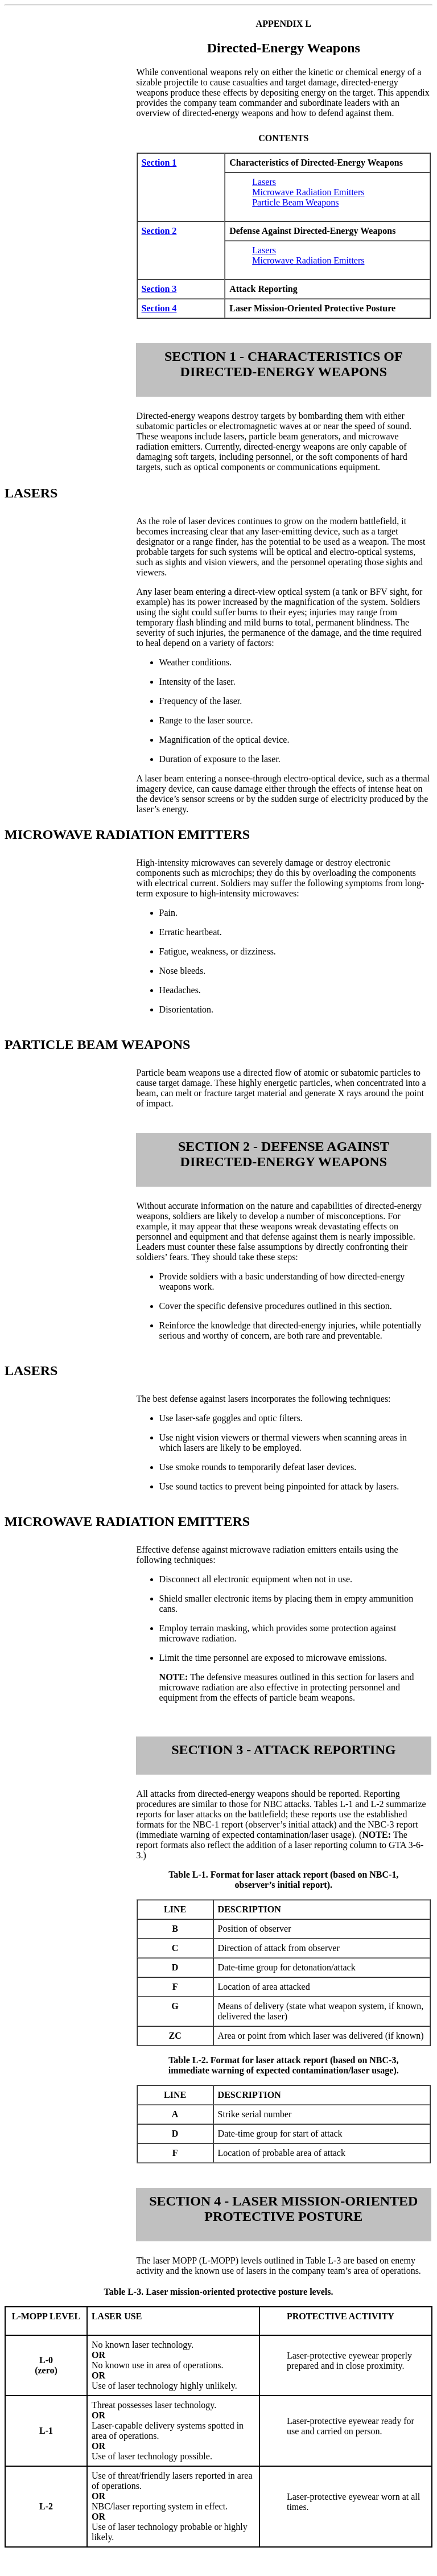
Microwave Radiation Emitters (308, 192)
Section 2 (159, 231)
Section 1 (159, 162)
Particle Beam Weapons (295, 202)
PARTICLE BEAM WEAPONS (97, 1044)
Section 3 (159, 289)
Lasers (264, 182)
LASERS (31, 492)
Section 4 (159, 308)
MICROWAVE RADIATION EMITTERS (127, 834)
